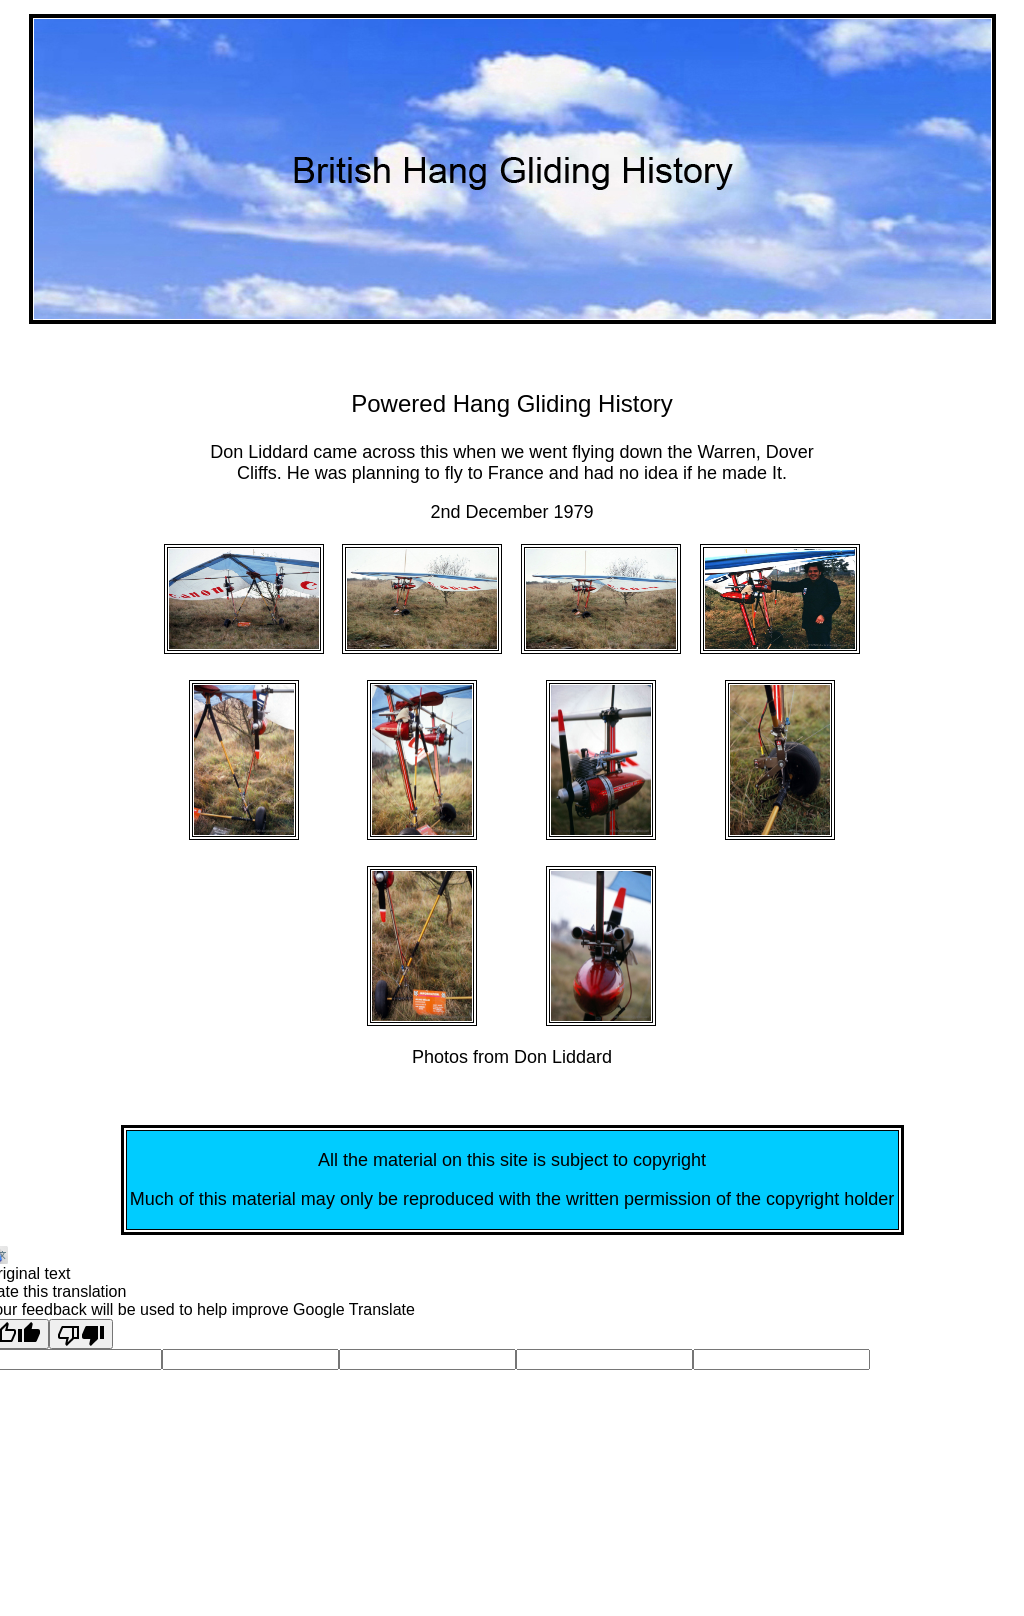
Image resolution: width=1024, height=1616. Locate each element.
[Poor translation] (81, 1334)
